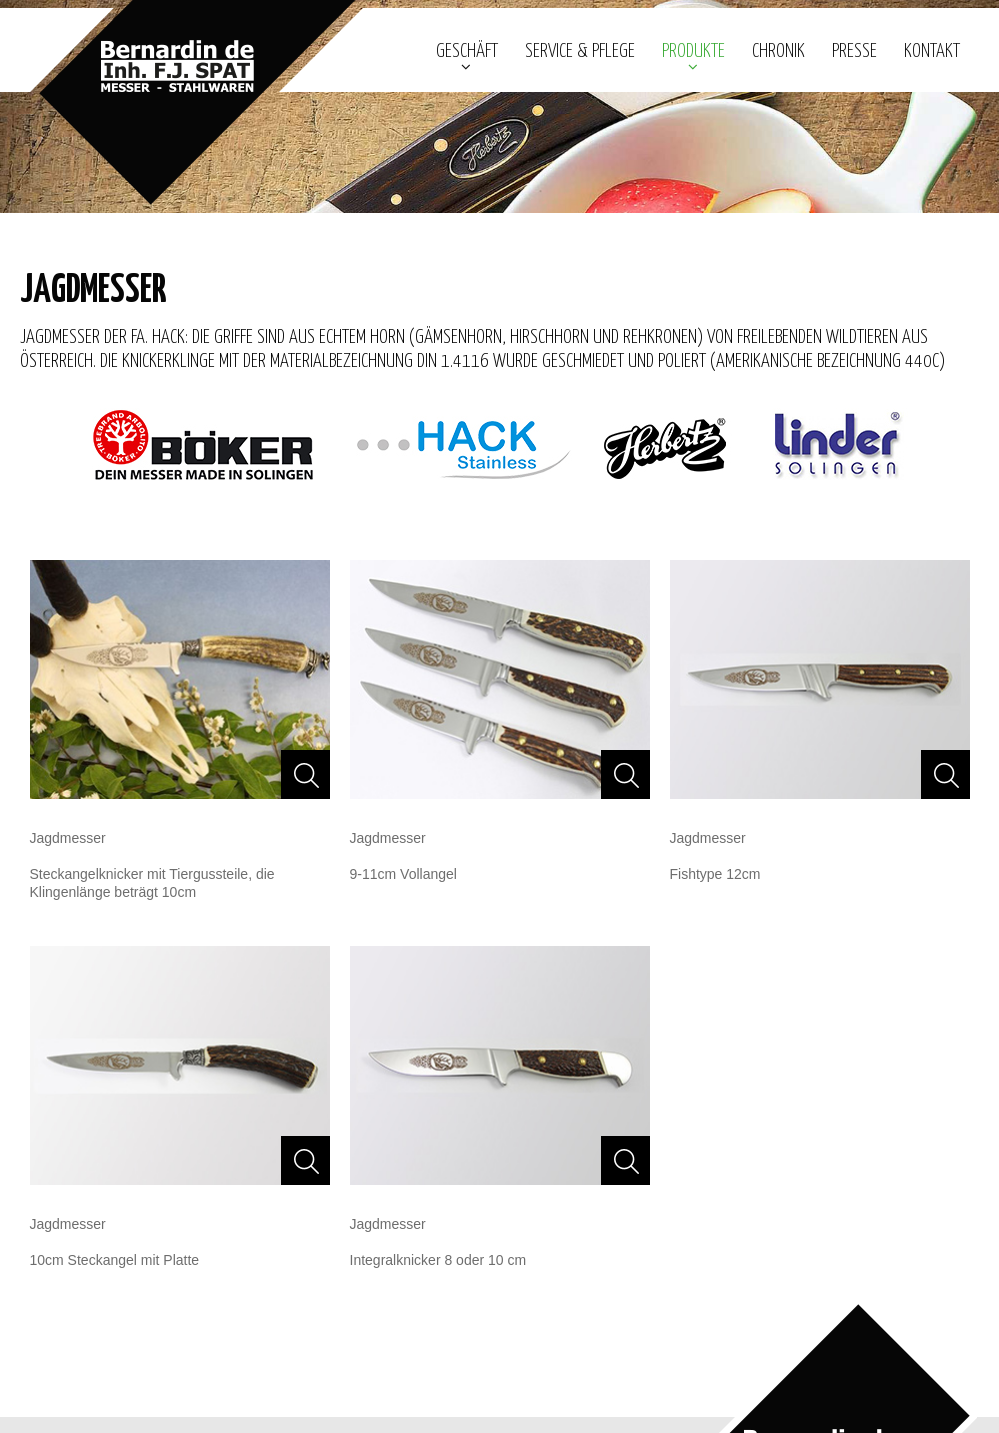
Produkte (693, 51)
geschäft (467, 51)
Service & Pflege (580, 51)
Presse (854, 51)
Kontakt (932, 51)
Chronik (778, 51)
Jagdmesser (68, 838)
